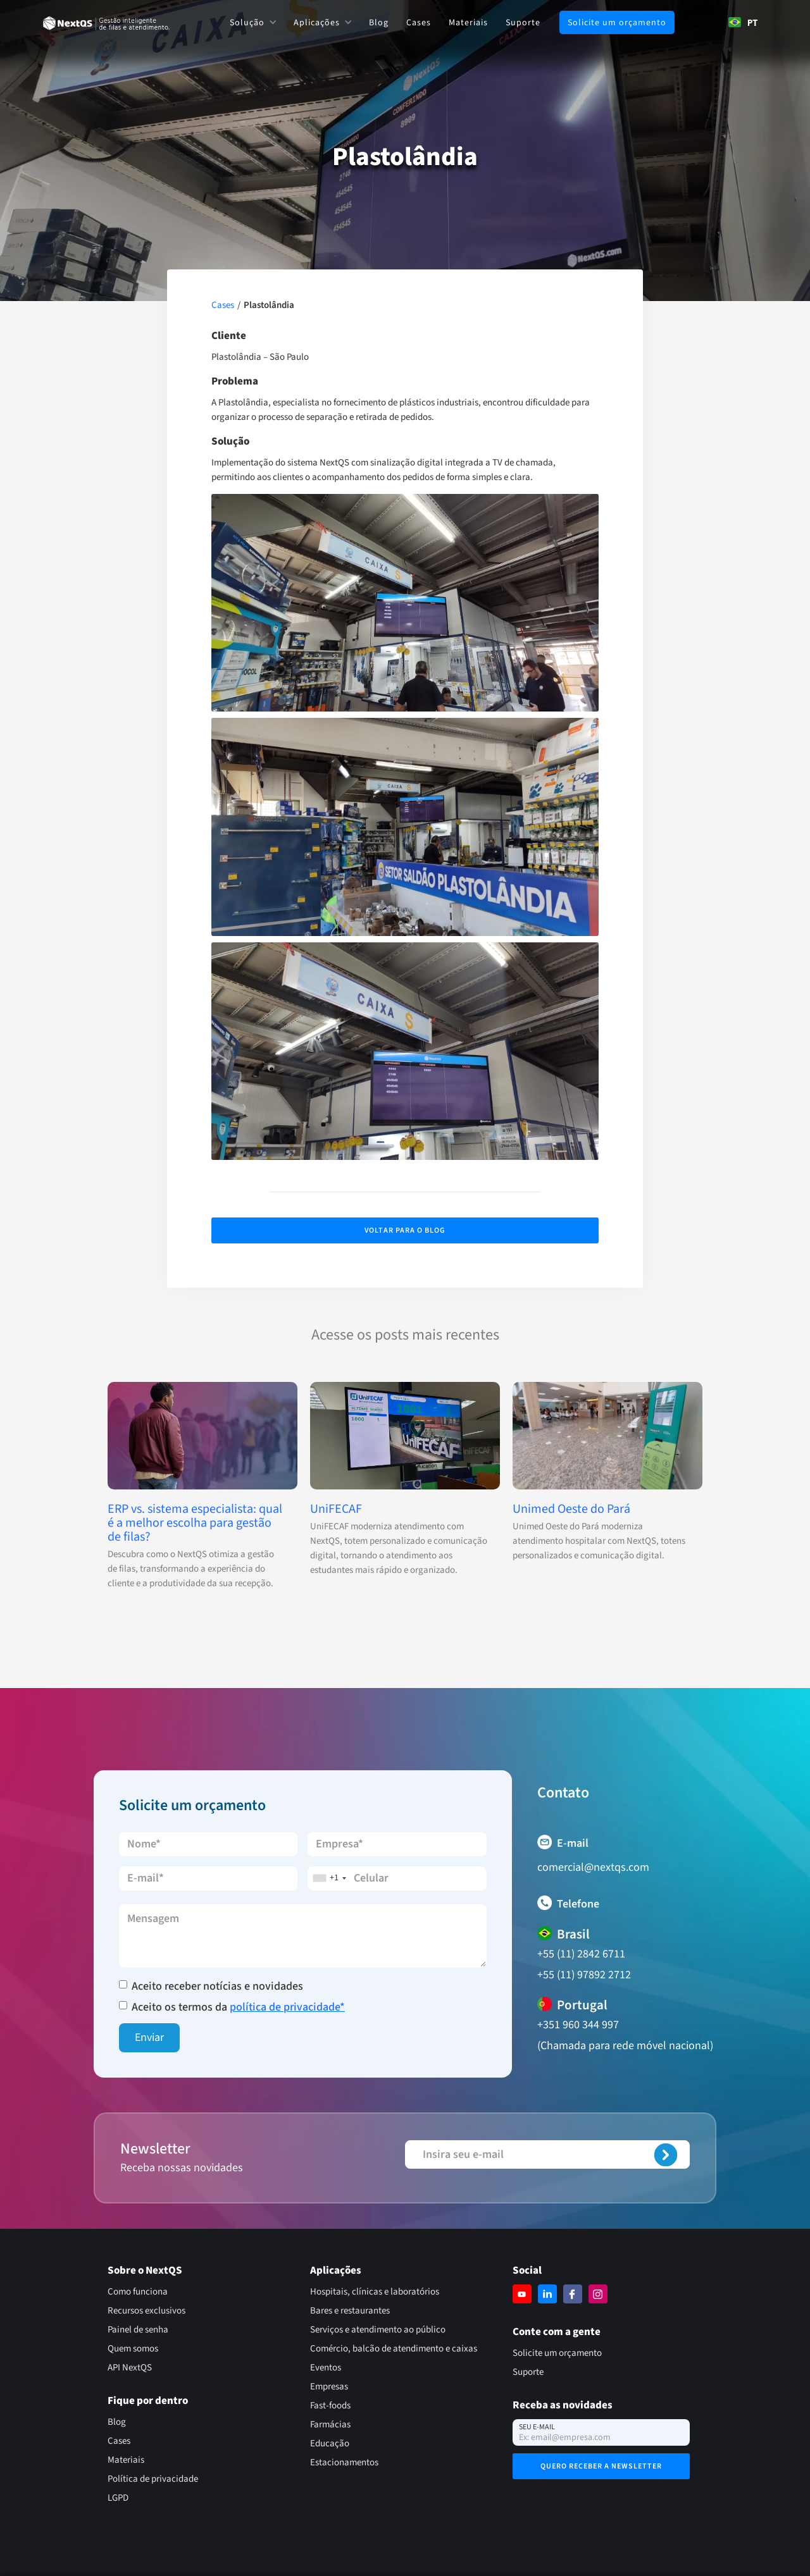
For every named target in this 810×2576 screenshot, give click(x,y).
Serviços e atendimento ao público (378, 2329)
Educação (329, 2443)
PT (743, 22)
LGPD (118, 2498)
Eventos (325, 2367)
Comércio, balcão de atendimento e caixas (393, 2348)
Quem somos (133, 2348)
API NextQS (130, 2367)
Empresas (329, 2386)
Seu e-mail (537, 2427)
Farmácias (330, 2424)
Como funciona (138, 2291)
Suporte (523, 22)
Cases (418, 22)
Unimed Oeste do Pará (571, 1509)
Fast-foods (330, 2405)
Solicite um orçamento (617, 22)
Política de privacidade (153, 2479)
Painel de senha (138, 2329)
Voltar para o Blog (405, 1230)
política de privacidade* (287, 2007)
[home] (106, 22)
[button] (252, 22)
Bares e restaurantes (350, 2310)
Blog (379, 22)
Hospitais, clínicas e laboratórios (374, 2291)
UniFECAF (336, 1509)
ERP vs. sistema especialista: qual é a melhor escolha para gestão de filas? (195, 1523)
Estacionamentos (344, 2462)
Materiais (468, 22)
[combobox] (743, 22)
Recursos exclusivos (146, 2310)
